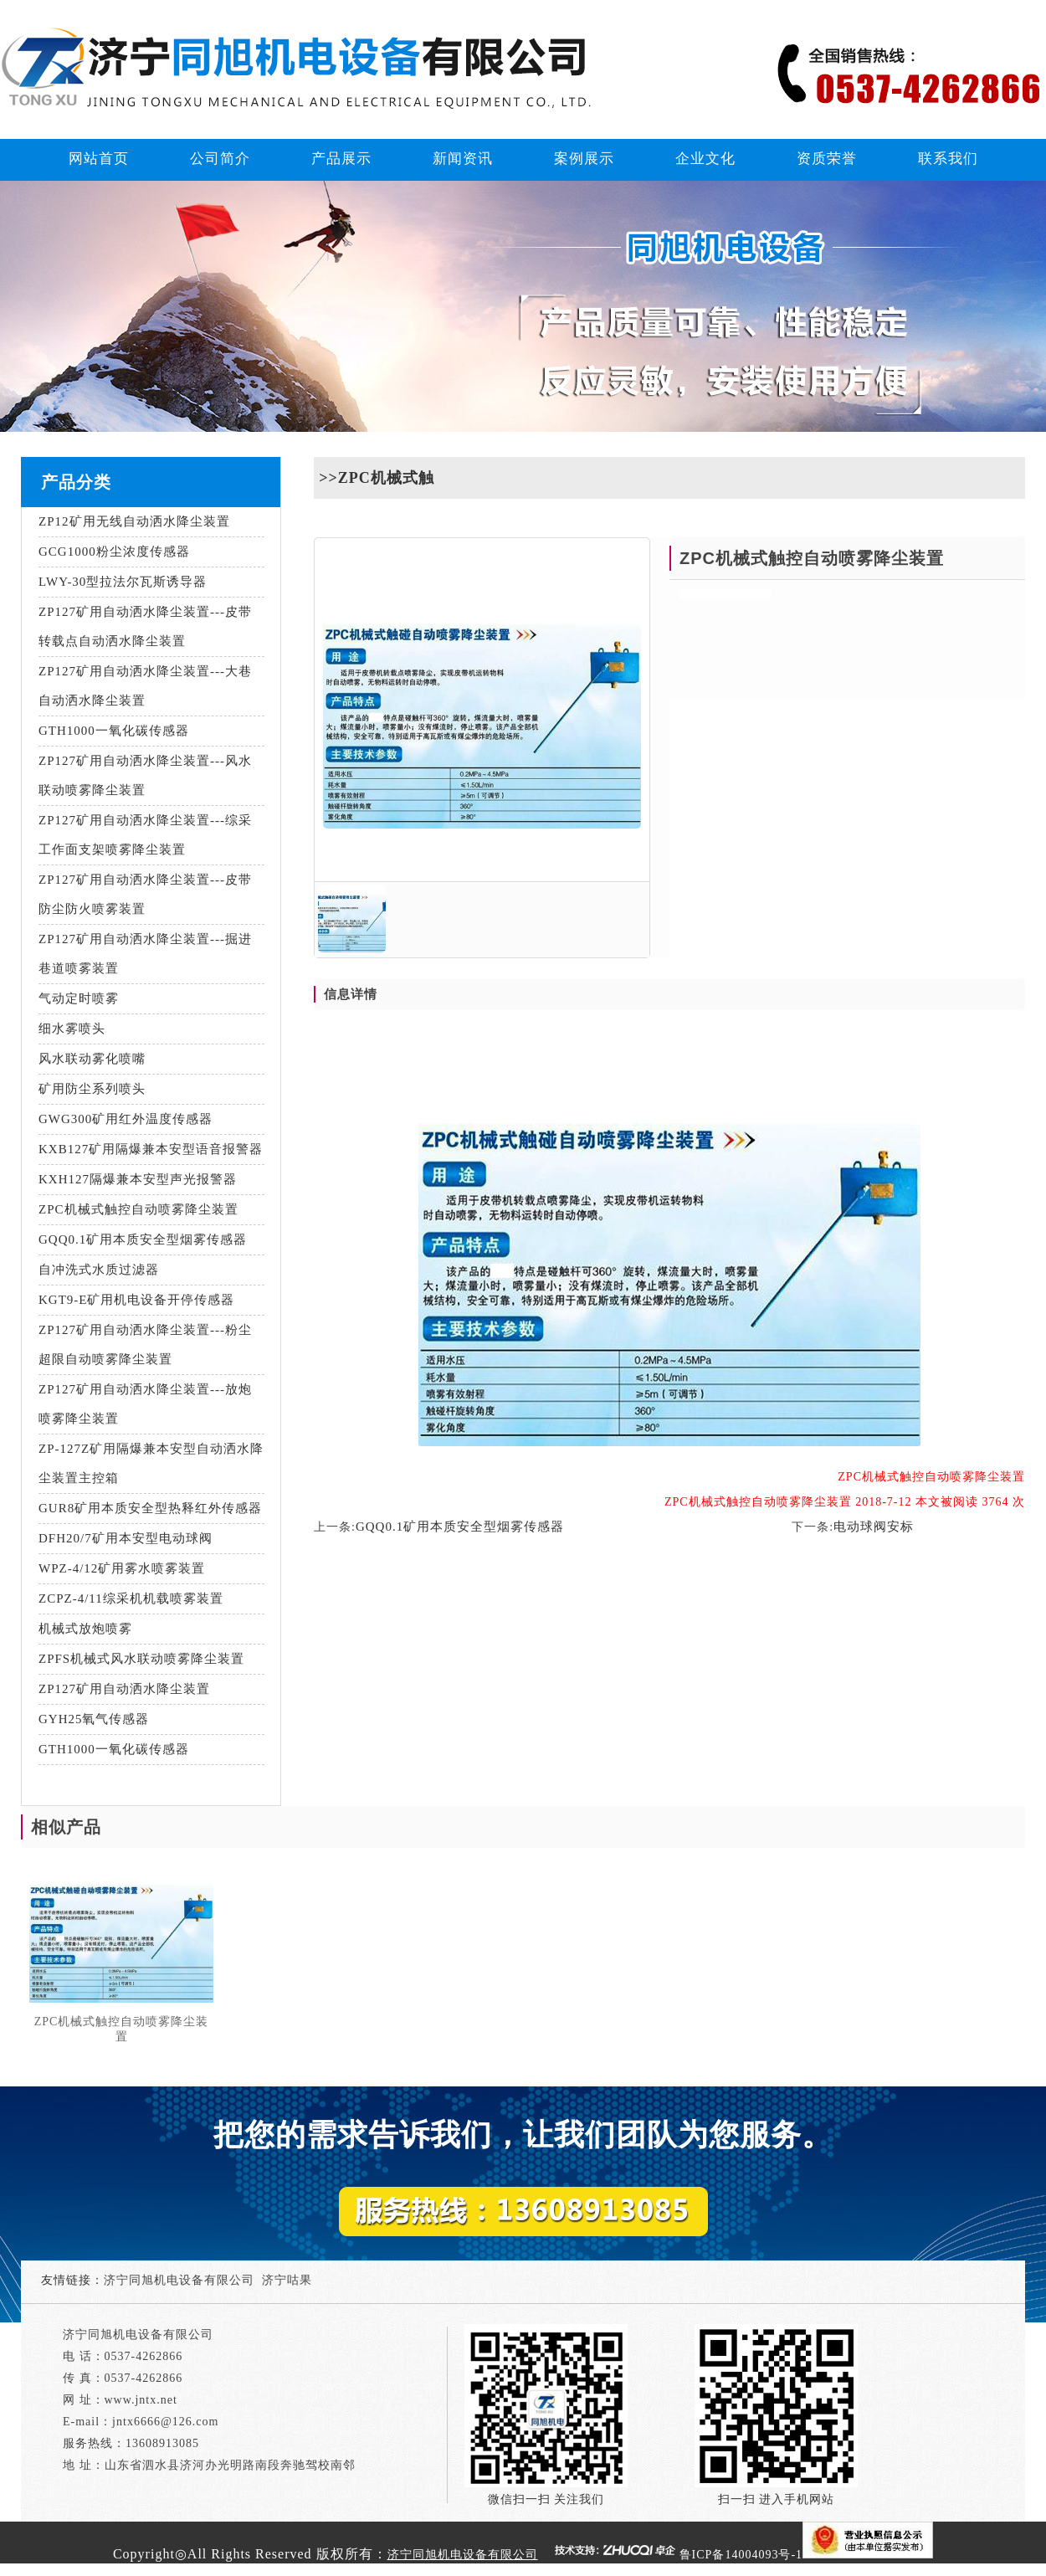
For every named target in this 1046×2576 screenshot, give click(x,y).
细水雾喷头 (71, 1028)
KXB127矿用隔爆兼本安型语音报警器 (150, 1149)
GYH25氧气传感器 (94, 1719)
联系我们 (948, 159)
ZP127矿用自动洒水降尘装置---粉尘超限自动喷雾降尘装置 (145, 1344)
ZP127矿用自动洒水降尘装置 (124, 1689)
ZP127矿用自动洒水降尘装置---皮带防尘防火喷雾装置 (145, 894)
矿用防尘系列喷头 (92, 1089)
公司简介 (220, 159)
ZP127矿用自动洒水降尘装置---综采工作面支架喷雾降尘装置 (145, 834)
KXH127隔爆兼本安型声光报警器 (137, 1179)
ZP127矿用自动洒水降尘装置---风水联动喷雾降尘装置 (145, 775)
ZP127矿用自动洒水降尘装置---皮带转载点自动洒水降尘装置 (145, 626)
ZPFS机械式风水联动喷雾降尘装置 (141, 1658)
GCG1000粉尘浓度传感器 (114, 551)
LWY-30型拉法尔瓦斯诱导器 (122, 581)
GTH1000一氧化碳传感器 (113, 730)
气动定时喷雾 (78, 998)
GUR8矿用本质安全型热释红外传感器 (150, 1508)
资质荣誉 (827, 159)
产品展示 (341, 159)
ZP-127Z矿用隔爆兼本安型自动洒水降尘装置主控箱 (151, 1463)
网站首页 (99, 159)
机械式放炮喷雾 (85, 1628)
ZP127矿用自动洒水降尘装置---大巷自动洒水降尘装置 (145, 686)
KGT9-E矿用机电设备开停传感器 (136, 1299)
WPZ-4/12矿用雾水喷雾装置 (121, 1568)
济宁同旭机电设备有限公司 (179, 2280)
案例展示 (584, 159)
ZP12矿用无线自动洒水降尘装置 (134, 521)
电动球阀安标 (873, 1526)
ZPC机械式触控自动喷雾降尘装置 (138, 1209)
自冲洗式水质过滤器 (98, 1269)
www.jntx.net (141, 2400)
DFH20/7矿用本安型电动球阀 (125, 1538)
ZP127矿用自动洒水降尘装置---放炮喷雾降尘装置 (145, 1404)
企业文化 (705, 159)
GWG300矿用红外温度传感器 (125, 1119)
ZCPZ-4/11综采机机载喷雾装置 (130, 1598)
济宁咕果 (287, 2280)
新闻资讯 (463, 159)
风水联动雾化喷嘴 (92, 1058)
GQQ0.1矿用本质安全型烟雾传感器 (142, 1239)
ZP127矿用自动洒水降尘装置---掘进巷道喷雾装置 (145, 953)
